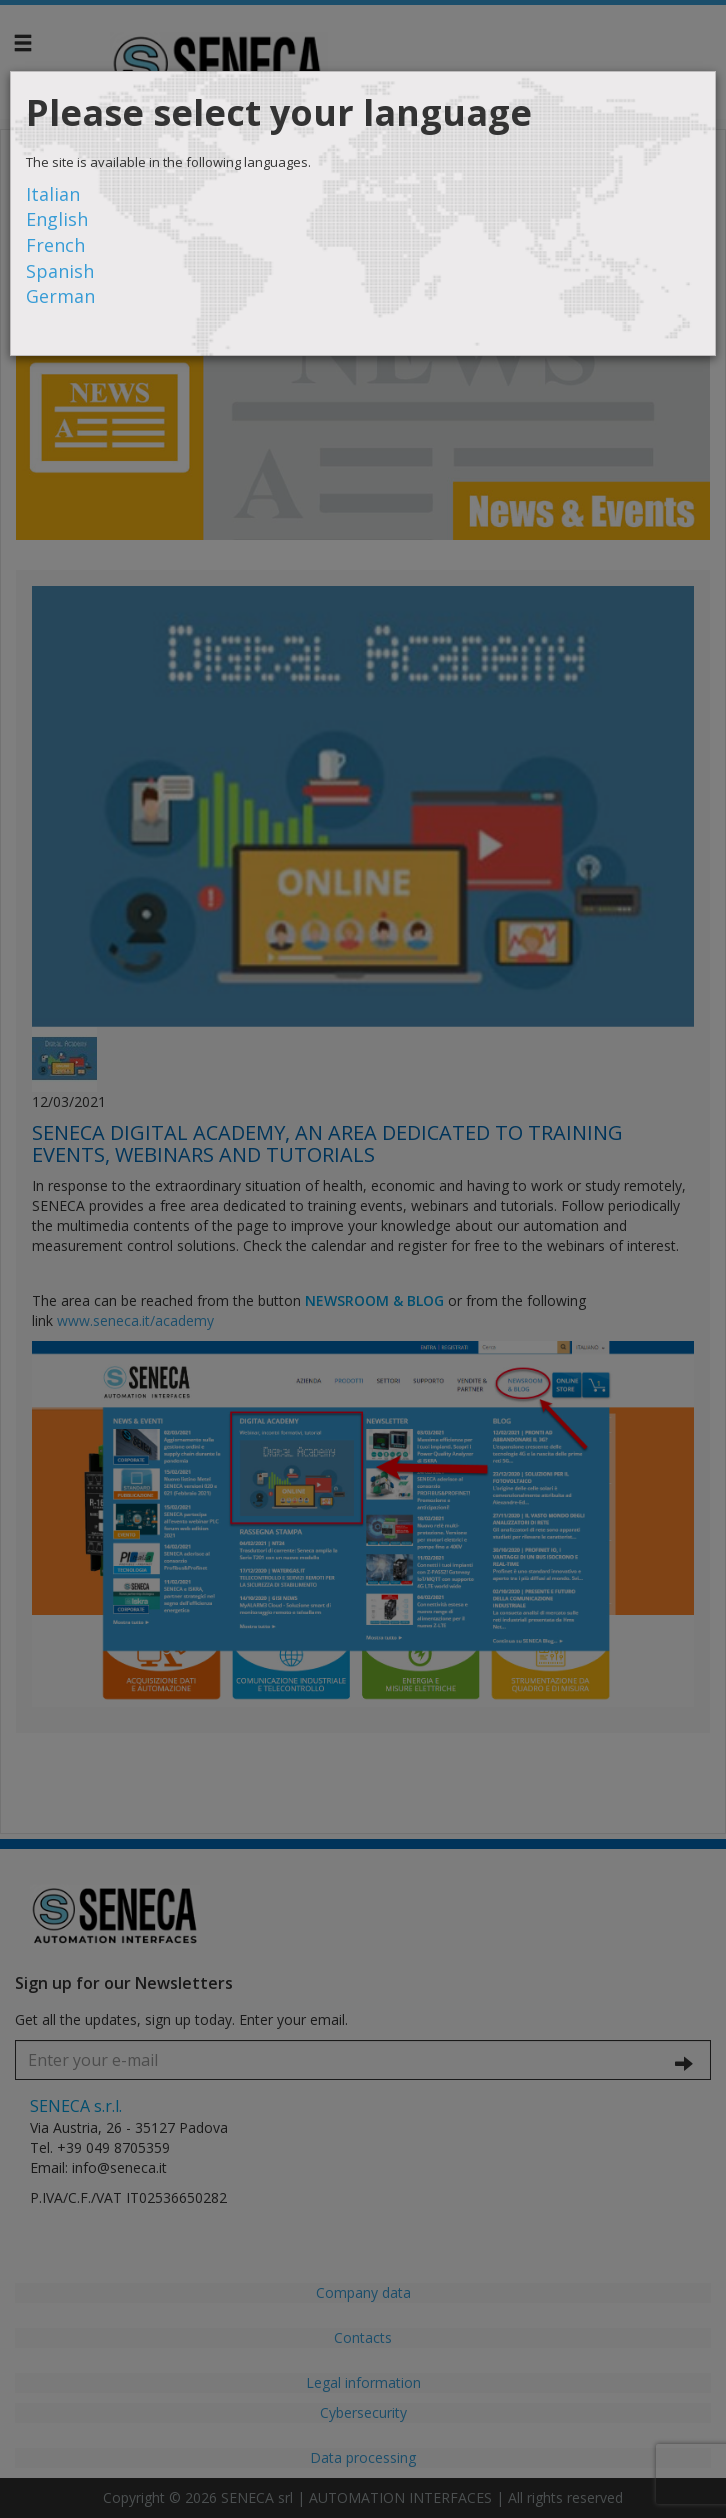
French (55, 245)
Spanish (60, 271)
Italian (53, 194)
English (57, 219)
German (60, 296)
